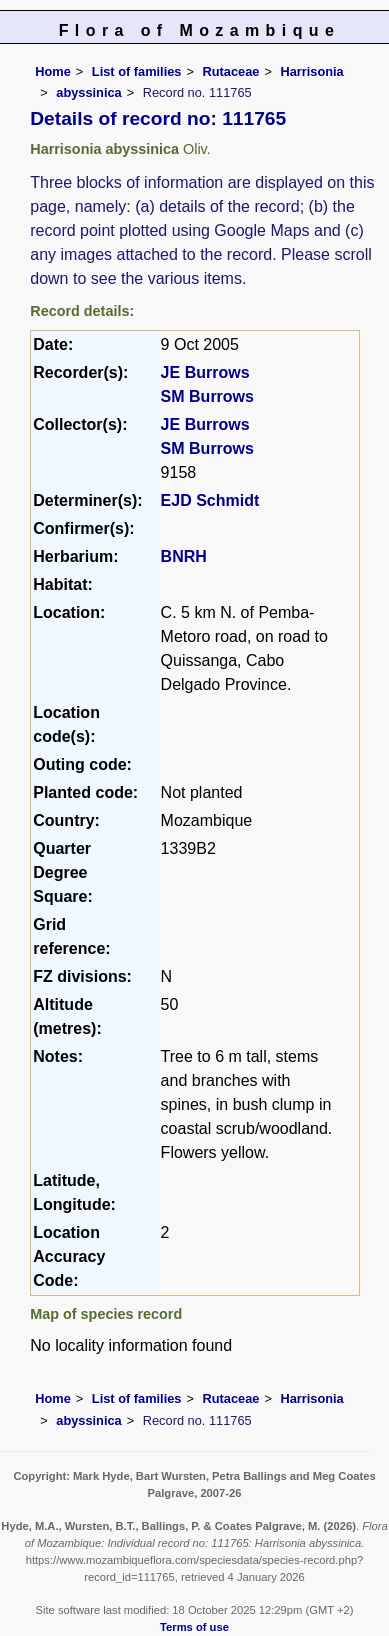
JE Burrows (205, 372)
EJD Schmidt (210, 500)
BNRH (184, 556)
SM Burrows (207, 396)
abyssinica (88, 92)
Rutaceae (230, 71)
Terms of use (194, 1627)
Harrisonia (311, 71)
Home (53, 71)
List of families (137, 71)
